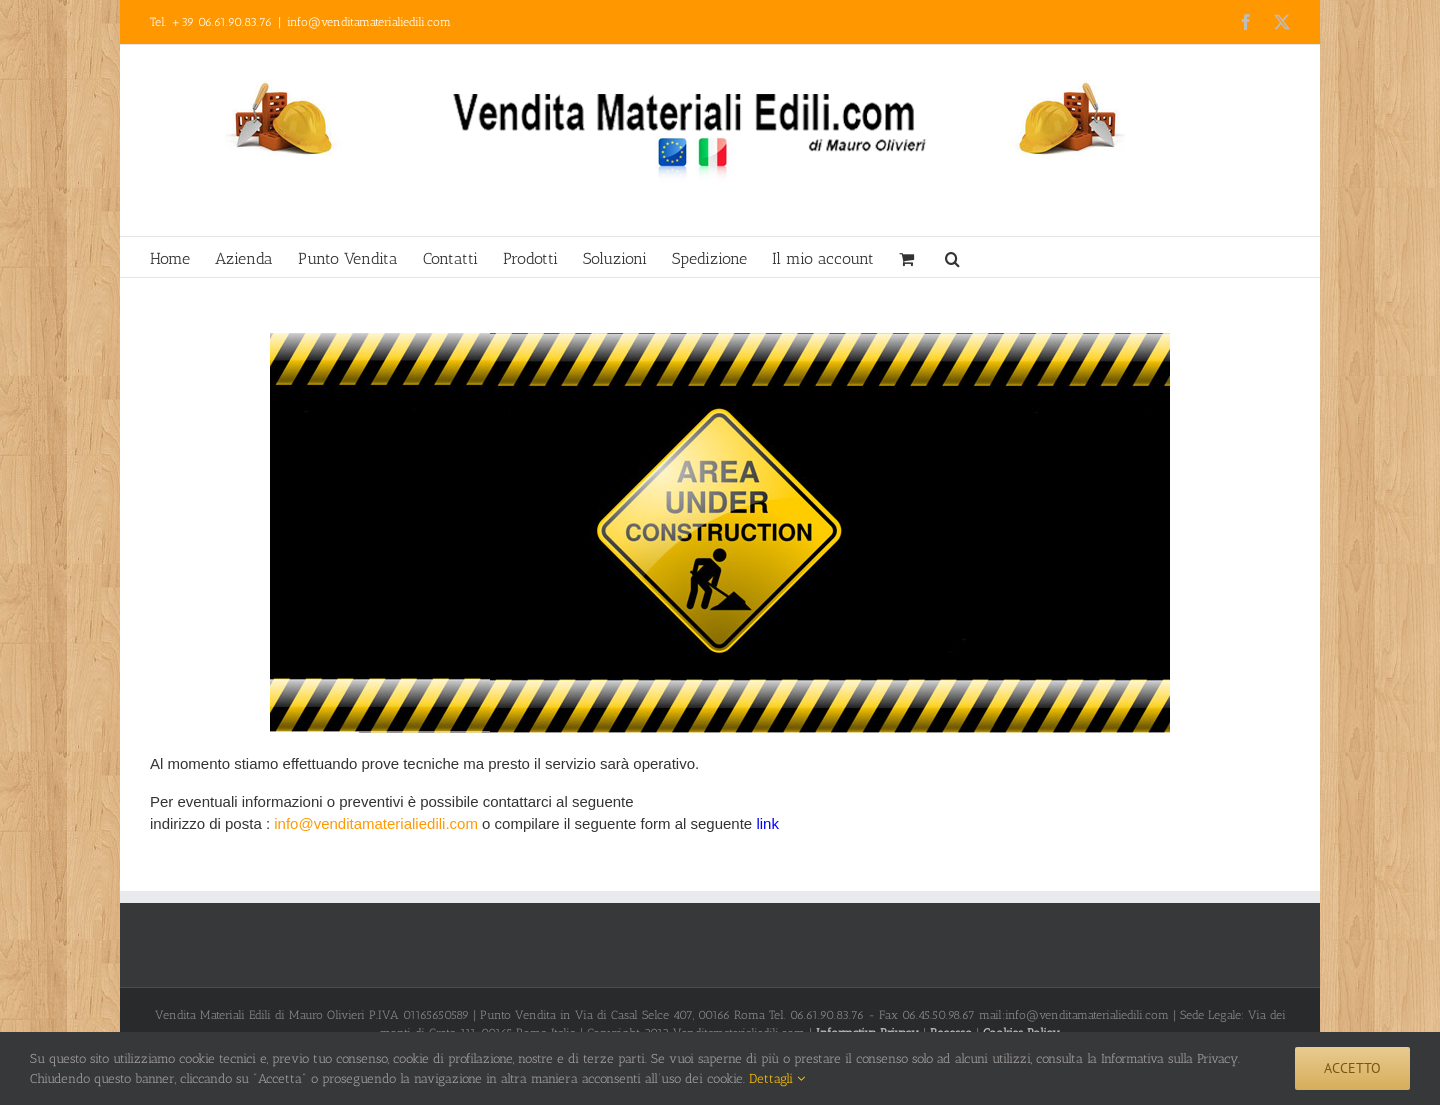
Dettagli (777, 1078)
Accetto (1352, 1068)
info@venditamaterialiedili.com (369, 22)
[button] (952, 257)
